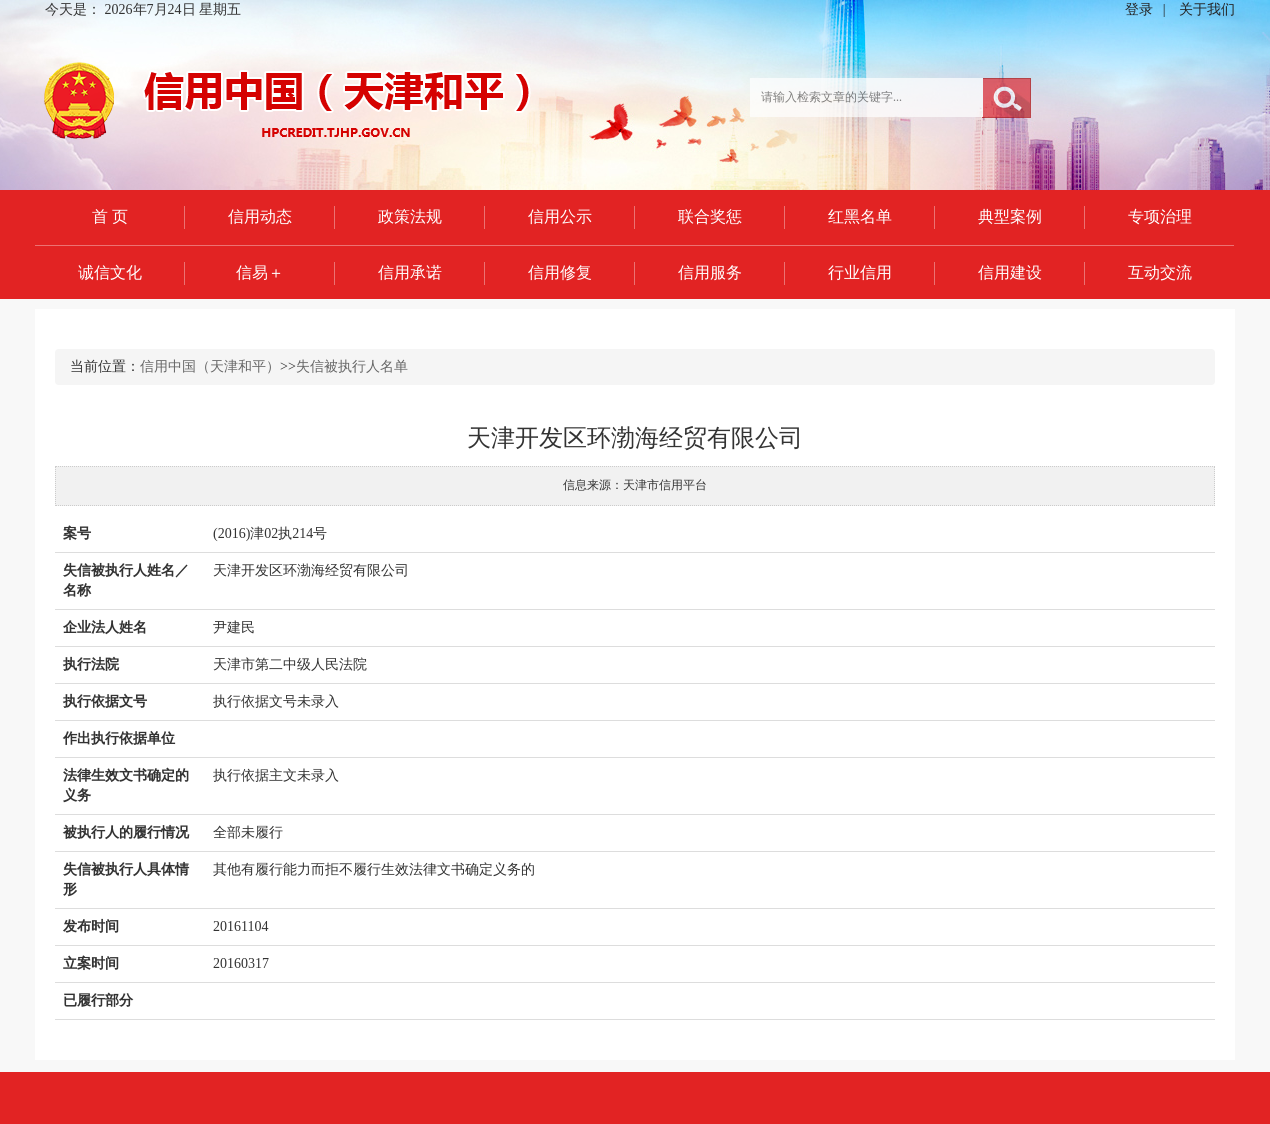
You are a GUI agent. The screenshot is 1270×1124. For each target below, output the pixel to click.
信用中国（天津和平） (210, 366)
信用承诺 (410, 272)
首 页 (110, 216)
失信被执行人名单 (352, 366)
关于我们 (1207, 9)
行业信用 (860, 272)
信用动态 (260, 216)
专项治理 (1160, 216)
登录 (1139, 9)
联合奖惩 (710, 216)
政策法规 (410, 216)
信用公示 (560, 216)
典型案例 (1010, 216)
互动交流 (1160, 272)
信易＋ (260, 272)
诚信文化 (110, 272)
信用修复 (560, 272)
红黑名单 (860, 216)
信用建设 (1010, 272)
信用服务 (710, 272)
